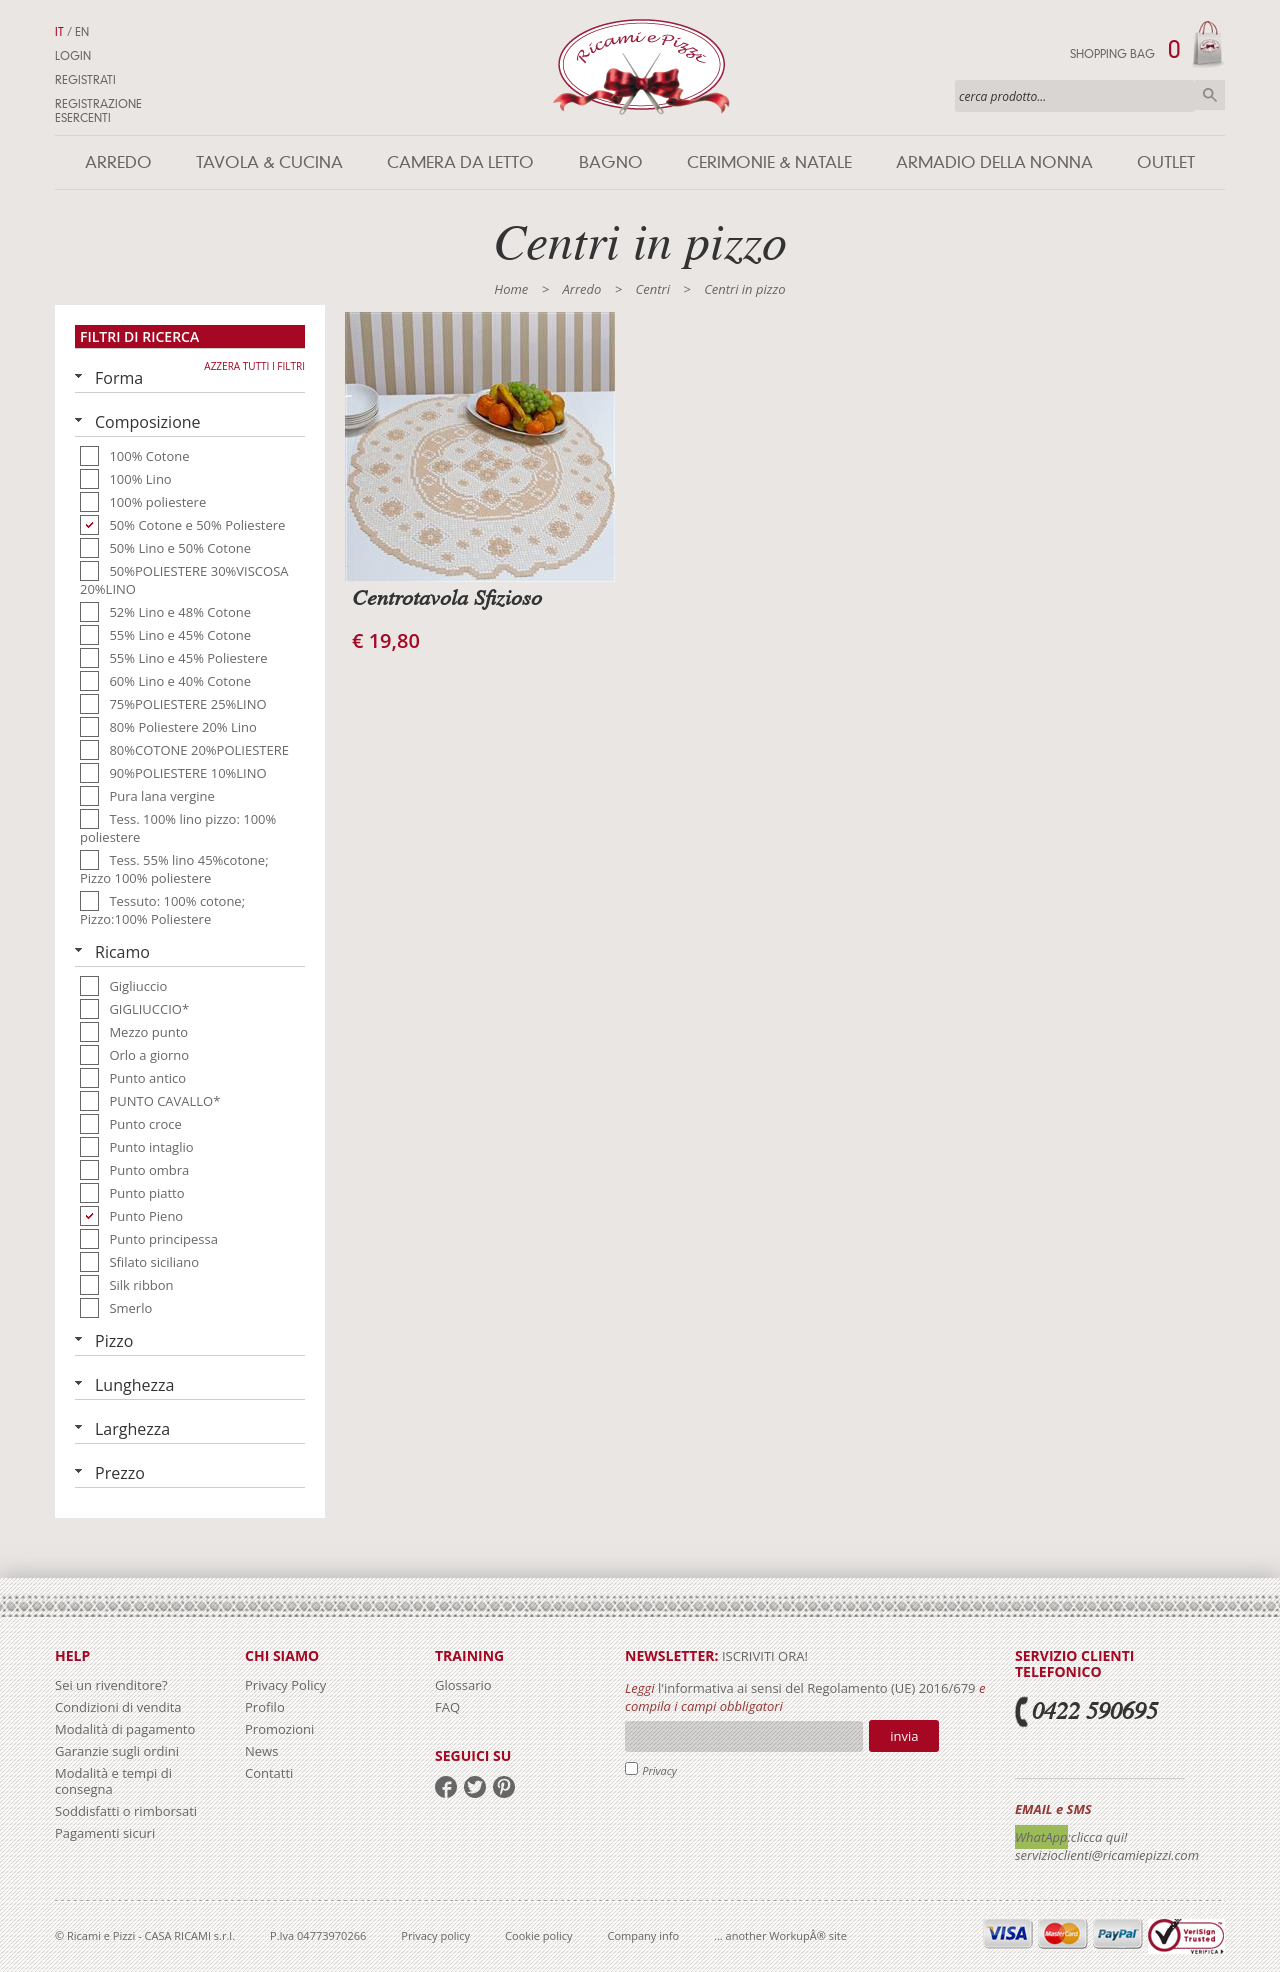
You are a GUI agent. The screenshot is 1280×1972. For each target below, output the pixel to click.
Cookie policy (538, 1935)
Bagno (611, 162)
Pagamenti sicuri (105, 1833)
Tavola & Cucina (269, 162)
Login (73, 56)
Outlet (1166, 162)
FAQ (447, 1707)
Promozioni (279, 1729)
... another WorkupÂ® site (780, 1935)
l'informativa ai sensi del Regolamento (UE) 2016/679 (817, 1688)
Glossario (463, 1685)
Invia (904, 1736)
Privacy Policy (285, 1685)
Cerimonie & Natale (769, 162)
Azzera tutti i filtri (254, 366)
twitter (475, 1787)
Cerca (1210, 95)
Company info (644, 1935)
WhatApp (1041, 1837)
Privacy (659, 1770)
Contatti (269, 1773)
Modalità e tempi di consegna (113, 1781)
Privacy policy (435, 1935)
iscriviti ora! (763, 1656)
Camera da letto (460, 162)
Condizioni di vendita (118, 1707)
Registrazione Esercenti (98, 111)
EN (82, 32)
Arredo (118, 162)
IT (59, 32)
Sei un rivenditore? (111, 1685)
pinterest (504, 1787)
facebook (446, 1787)
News (261, 1751)
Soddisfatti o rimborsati (126, 1811)
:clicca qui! (1098, 1837)
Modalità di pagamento (125, 1729)
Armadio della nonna (994, 162)
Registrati (85, 80)
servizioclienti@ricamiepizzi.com (1107, 1855)
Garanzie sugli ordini (117, 1751)
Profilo (265, 1707)
